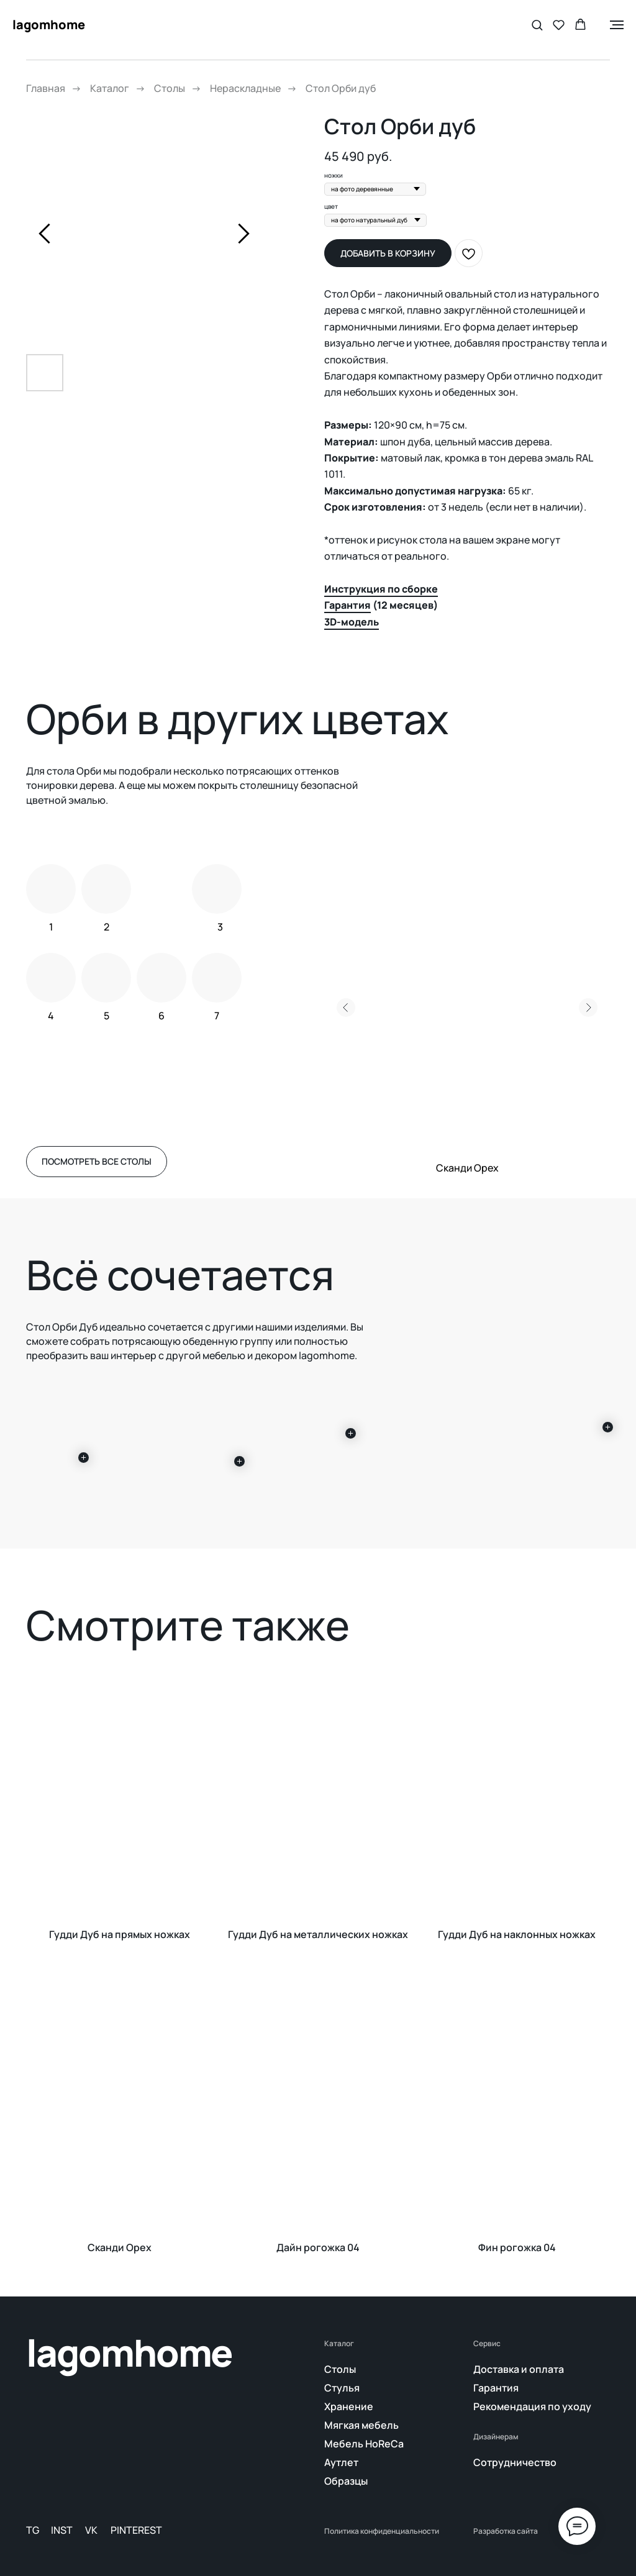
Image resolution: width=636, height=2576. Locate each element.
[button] (537, 24)
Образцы (346, 2481)
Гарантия (347, 605)
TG (32, 2530)
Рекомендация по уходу (532, 2406)
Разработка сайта (505, 2531)
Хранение (348, 2406)
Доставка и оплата (518, 2369)
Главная (45, 88)
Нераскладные (245, 88)
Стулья (342, 2388)
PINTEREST (136, 2530)
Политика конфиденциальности (381, 2531)
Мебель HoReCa (364, 2444)
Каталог (109, 88)
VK (91, 2530)
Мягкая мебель (361, 2425)
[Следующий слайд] (244, 233)
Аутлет (341, 2462)
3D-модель (351, 622)
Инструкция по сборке (381, 589)
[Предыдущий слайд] (44, 233)
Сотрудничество (514, 2462)
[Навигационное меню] (617, 24)
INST (62, 2530)
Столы (169, 88)
